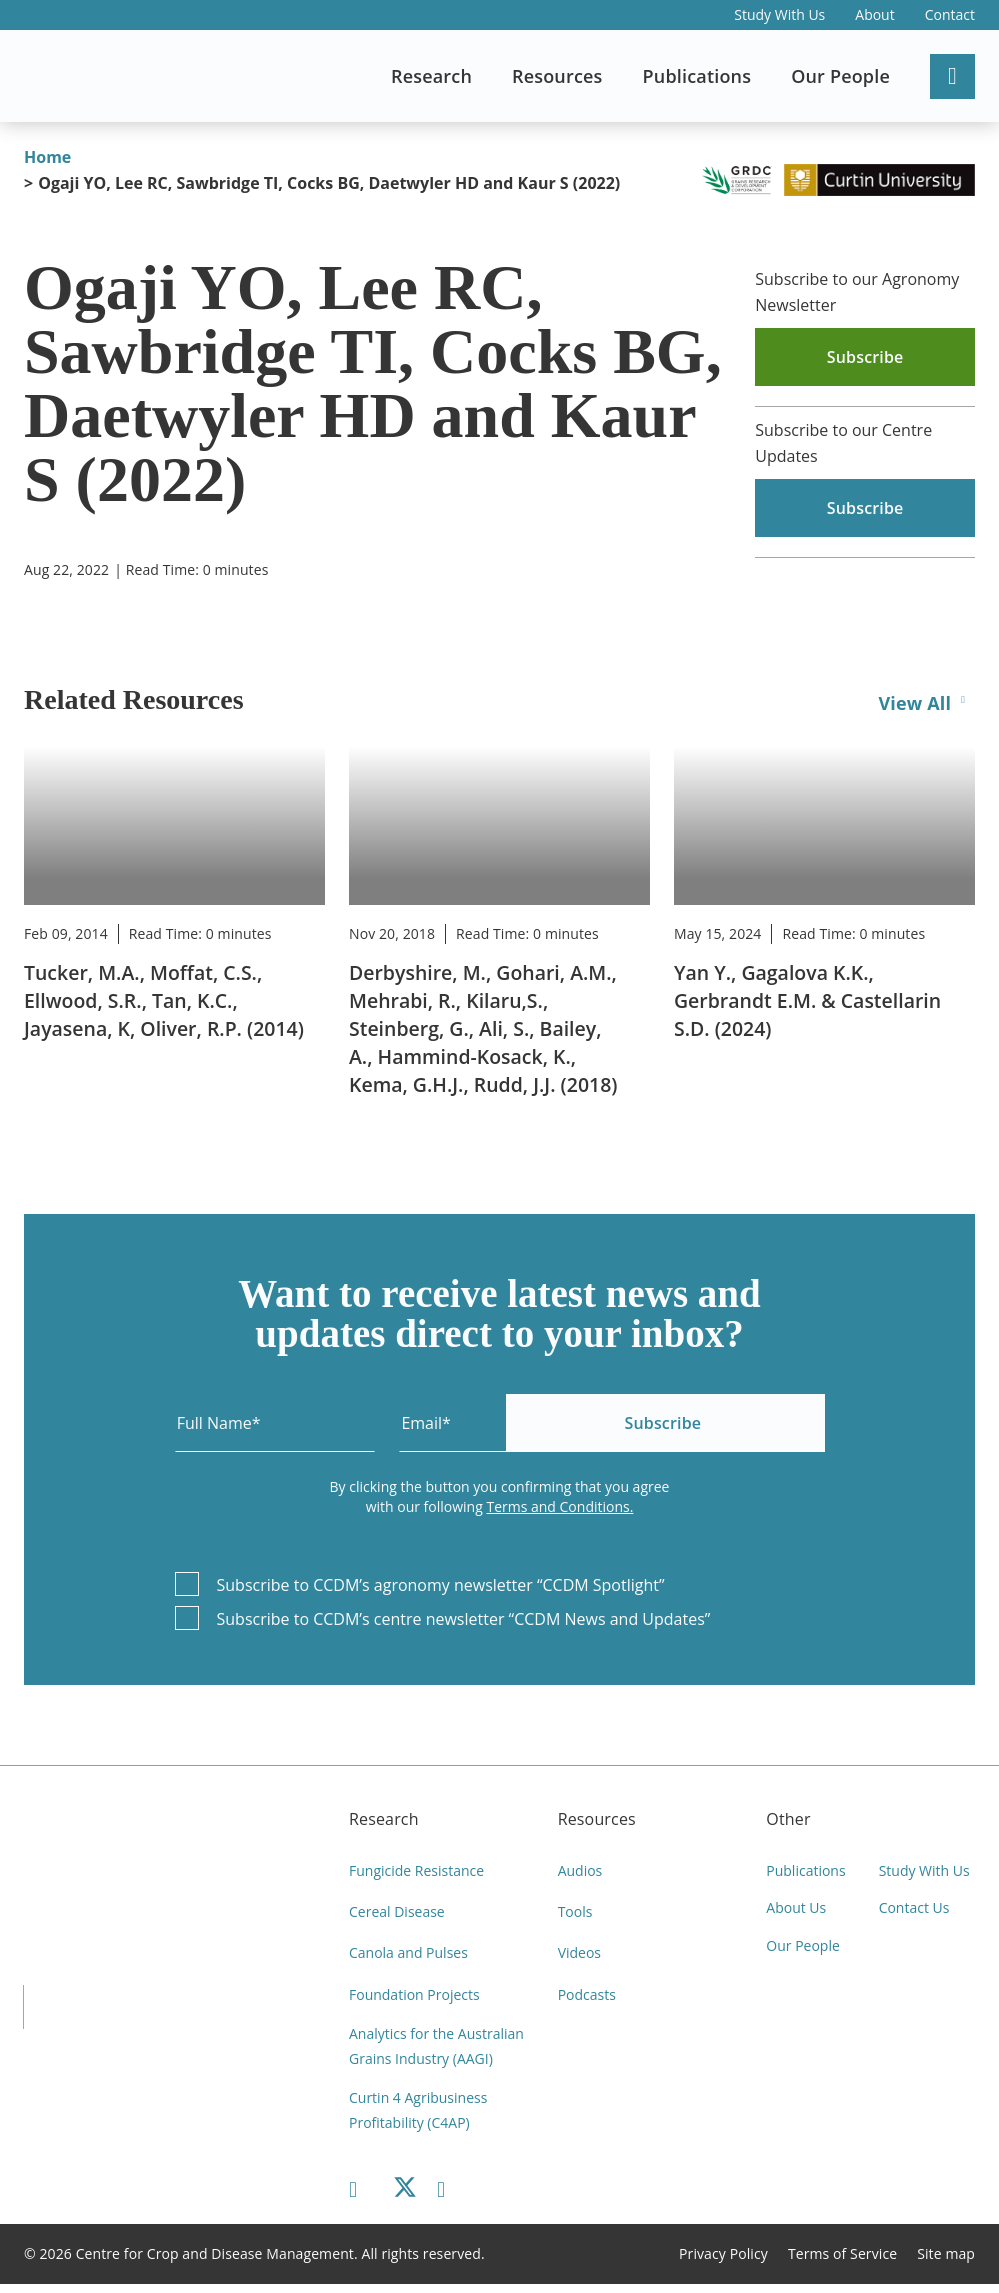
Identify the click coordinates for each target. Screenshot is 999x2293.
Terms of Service (842, 2262)
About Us (796, 1912)
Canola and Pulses (408, 1954)
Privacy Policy (723, 2262)
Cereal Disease (397, 1912)
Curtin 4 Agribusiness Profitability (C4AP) (418, 2117)
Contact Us (914, 1912)
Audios (580, 1870)
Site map (946, 2262)
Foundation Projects (414, 1996)
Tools (575, 1912)
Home (47, 157)
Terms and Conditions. (559, 1506)
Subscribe (721, 1423)
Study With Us (779, 14)
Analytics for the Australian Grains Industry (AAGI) (436, 2050)
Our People (803, 1954)
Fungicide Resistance (416, 1870)
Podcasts (587, 1996)
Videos (579, 1954)
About (874, 14)
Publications (805, 1870)
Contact (950, 14)
